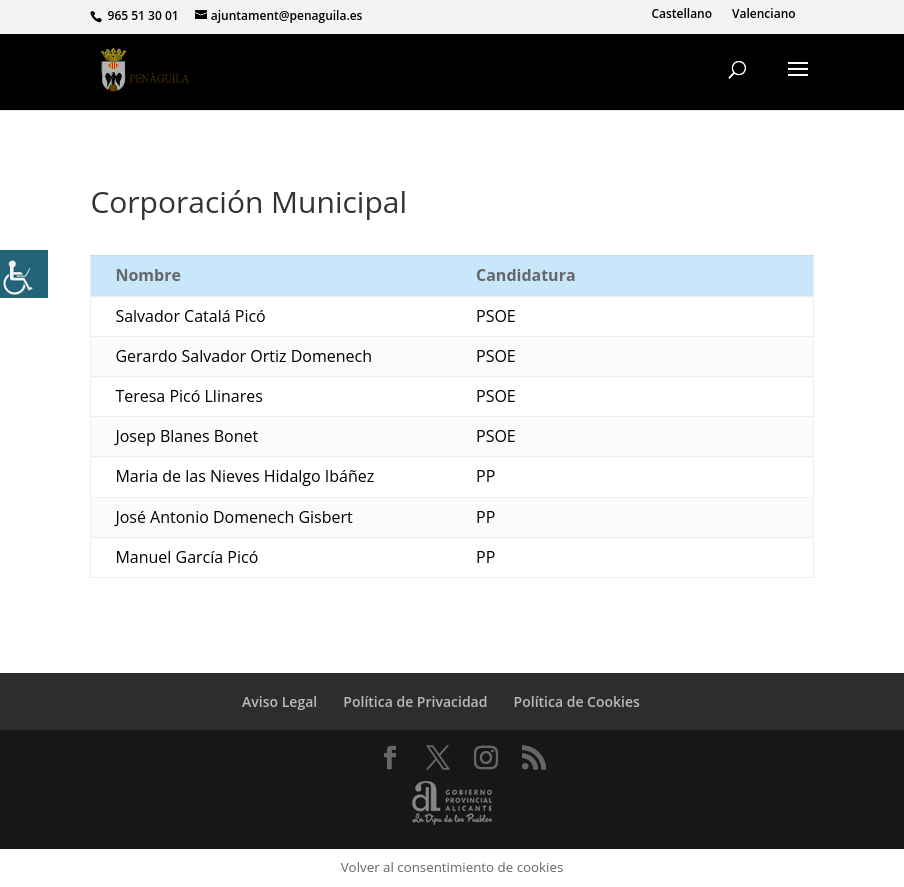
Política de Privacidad (415, 701)
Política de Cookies (577, 701)
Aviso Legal (279, 701)
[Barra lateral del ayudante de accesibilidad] (24, 274)
